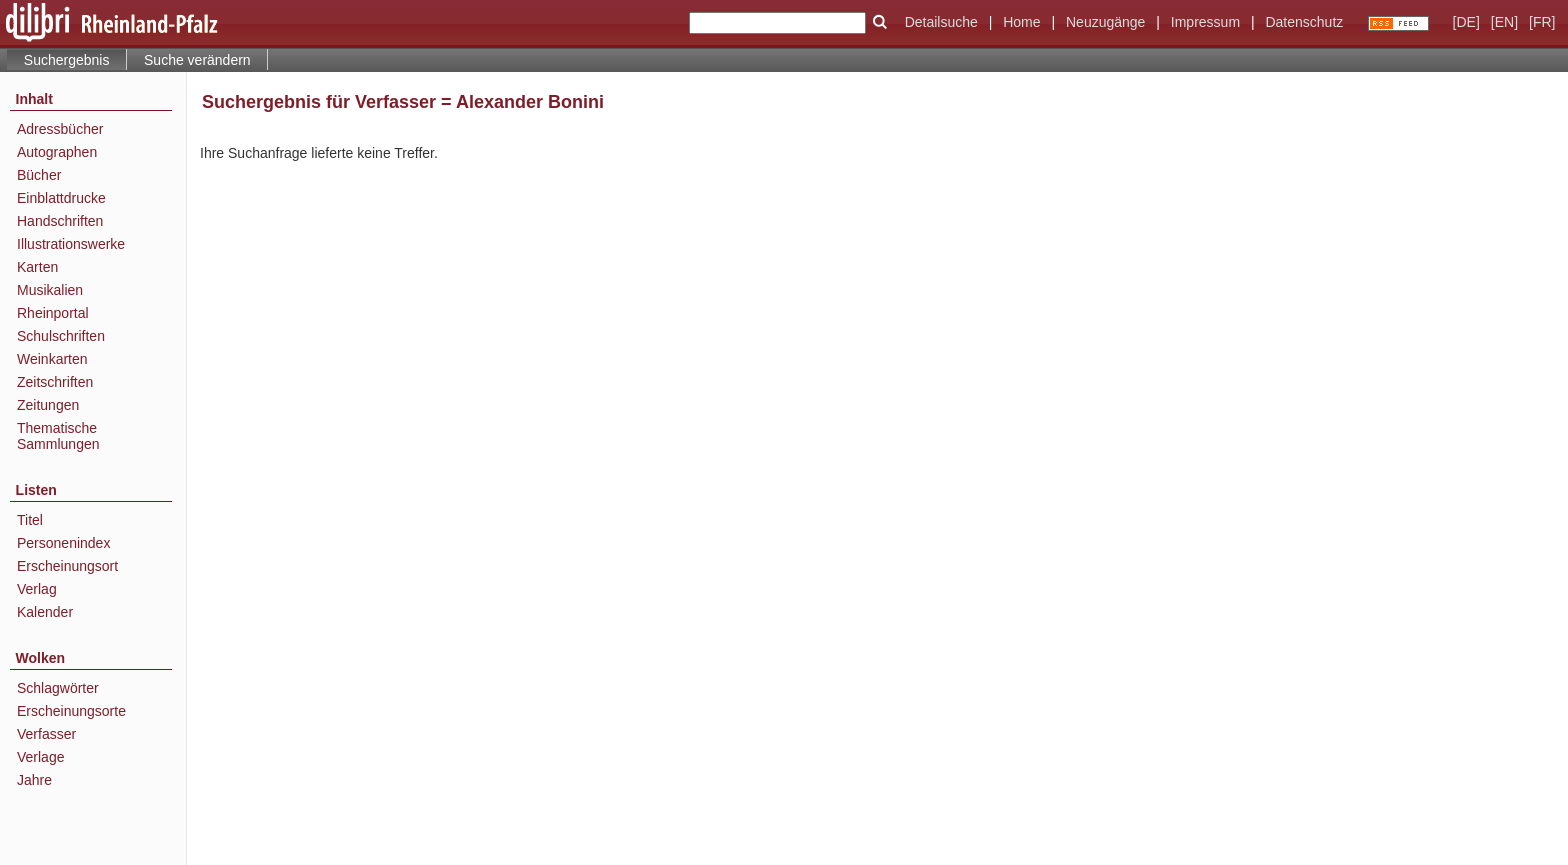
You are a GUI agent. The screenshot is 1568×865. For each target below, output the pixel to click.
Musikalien (50, 290)
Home (1021, 22)
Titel (30, 520)
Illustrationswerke (71, 244)
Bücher (39, 175)
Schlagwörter (58, 688)
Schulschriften (61, 336)
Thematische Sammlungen (58, 436)
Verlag (37, 589)
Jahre (34, 780)
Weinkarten (52, 359)
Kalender (45, 612)
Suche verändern (197, 60)
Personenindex (63, 543)
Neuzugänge (1105, 22)
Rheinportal (53, 313)
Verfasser (46, 734)
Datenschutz (1304, 22)
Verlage (40, 757)
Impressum (1205, 22)
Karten (37, 267)
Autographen (57, 152)
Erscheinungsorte (71, 711)
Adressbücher (60, 129)
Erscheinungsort (67, 566)
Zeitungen (48, 405)
